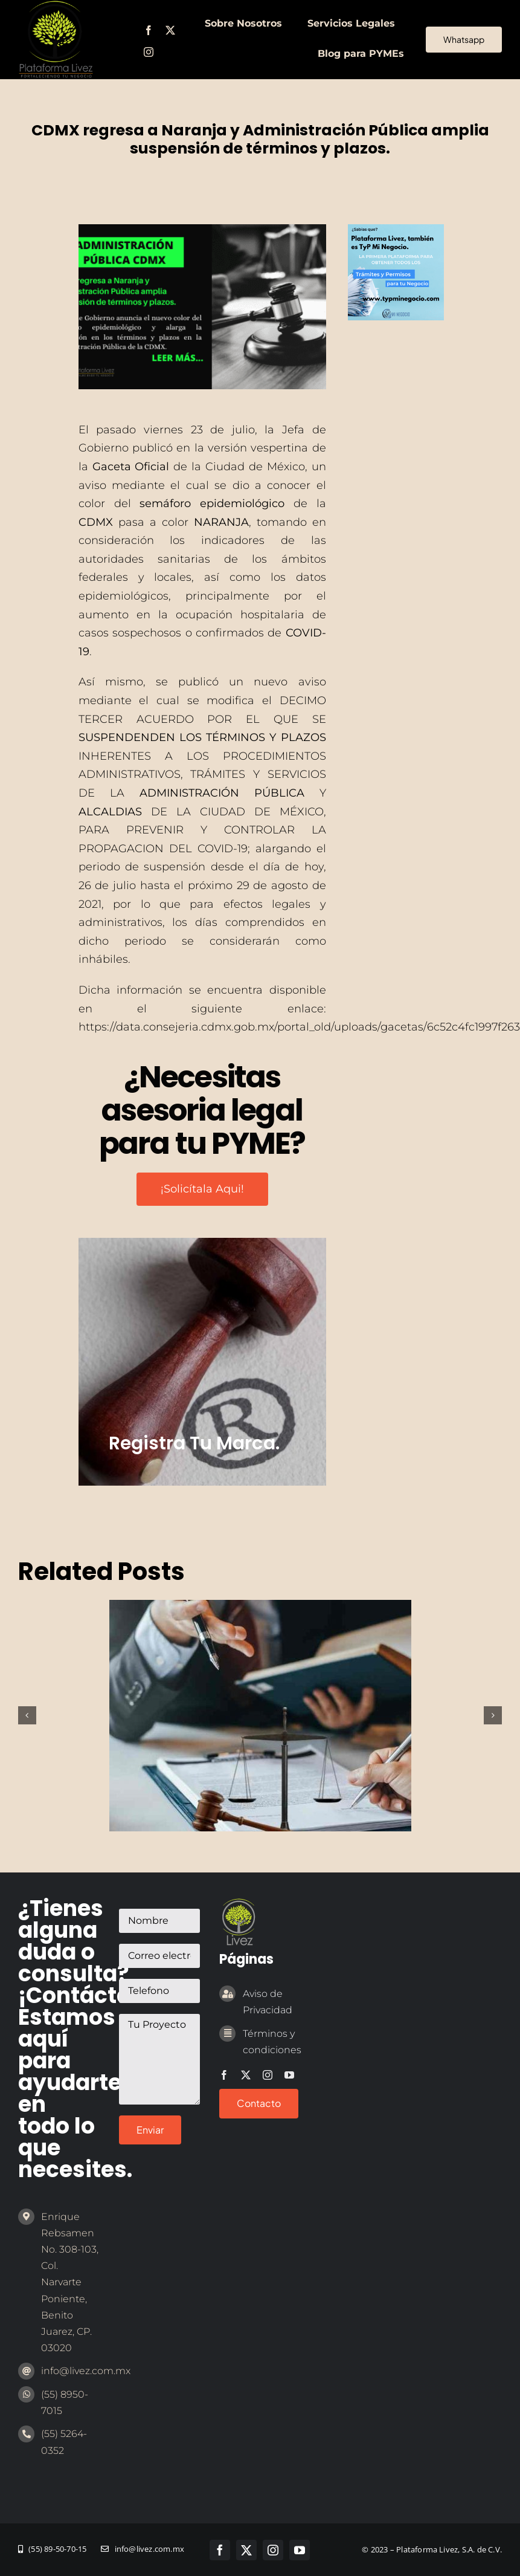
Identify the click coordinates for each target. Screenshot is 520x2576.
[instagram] (148, 52)
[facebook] (148, 30)
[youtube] (289, 2075)
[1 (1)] (396, 229)
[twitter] (170, 30)
